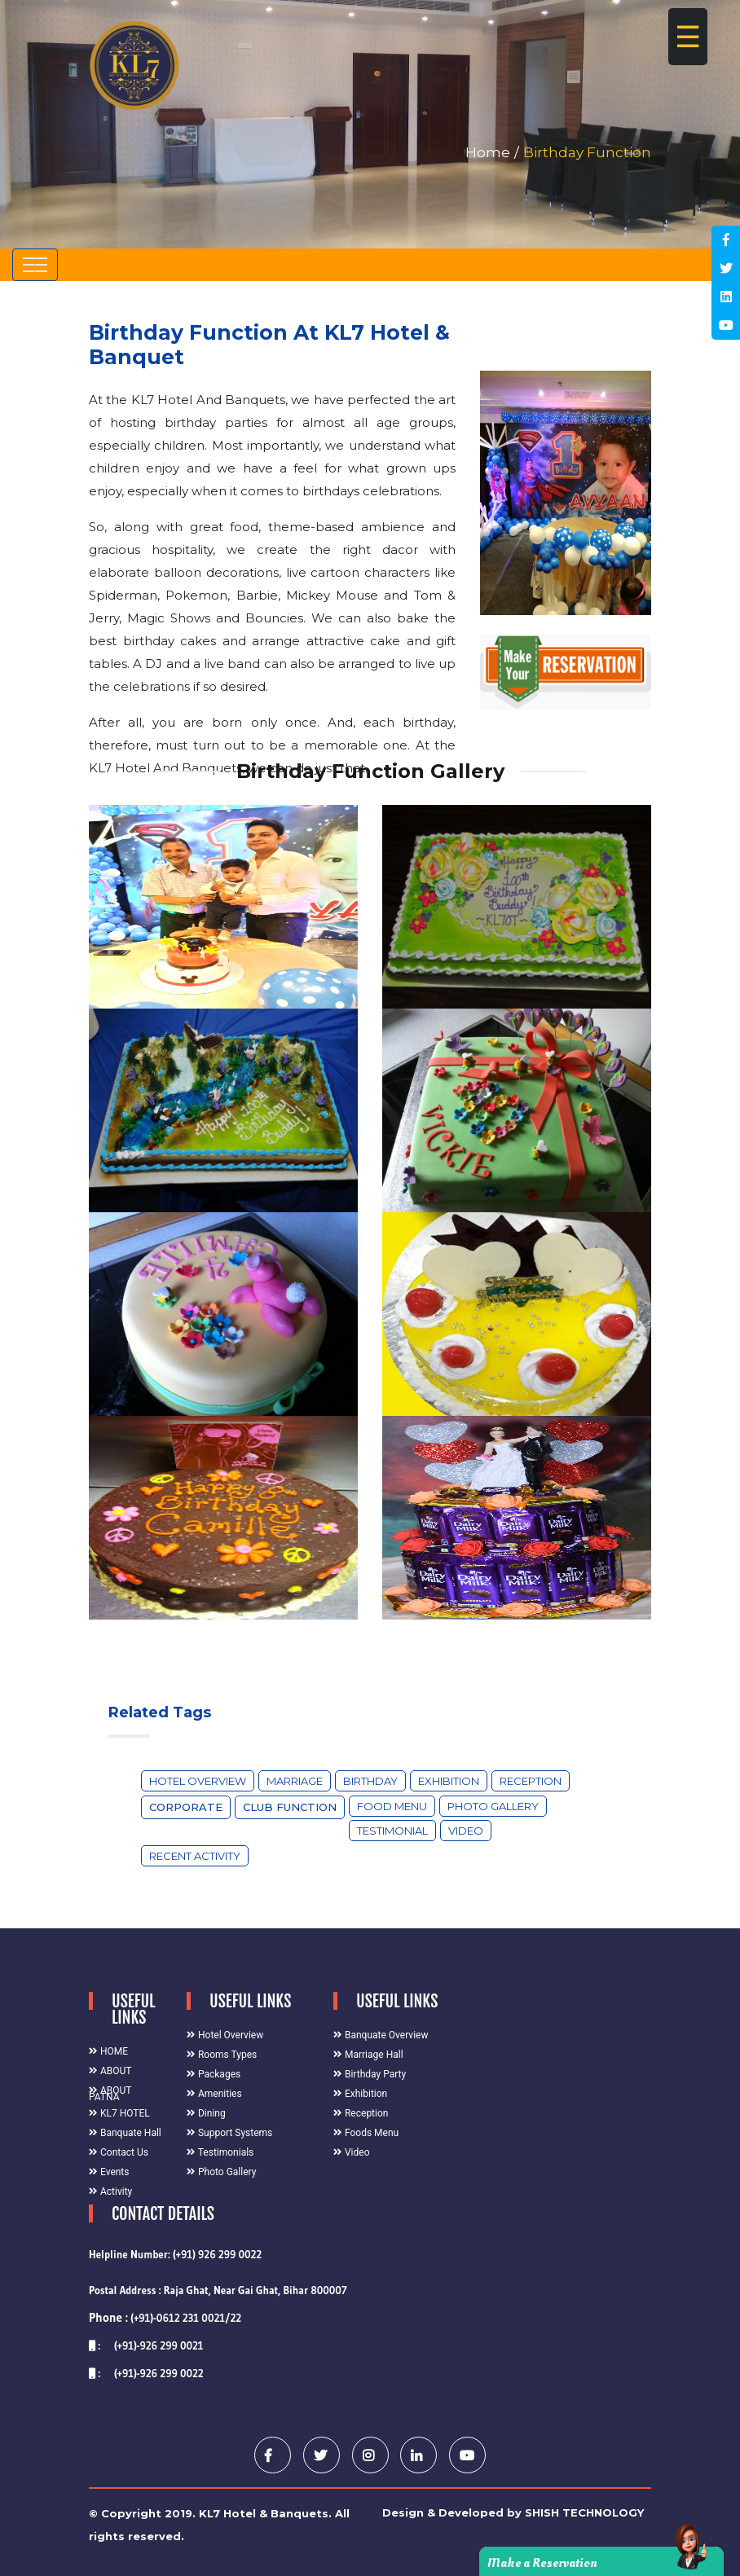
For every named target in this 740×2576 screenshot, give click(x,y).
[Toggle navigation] (35, 264)
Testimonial (392, 1830)
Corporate (185, 1806)
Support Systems (229, 2133)
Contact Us (118, 2152)
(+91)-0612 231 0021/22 (165, 2317)
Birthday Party (369, 2074)
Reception (531, 1780)
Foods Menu (366, 2133)
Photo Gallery (493, 1806)
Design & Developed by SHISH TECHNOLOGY (513, 2511)
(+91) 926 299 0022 (217, 2254)
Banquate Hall (125, 2133)
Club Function (290, 1806)
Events (109, 2172)
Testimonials (220, 2152)
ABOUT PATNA (110, 2094)
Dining (206, 2113)
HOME (108, 2051)
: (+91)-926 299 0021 (146, 2345)
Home (487, 152)
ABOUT (110, 2071)
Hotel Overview (197, 1780)
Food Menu (392, 1806)
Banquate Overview (380, 2035)
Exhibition (448, 1780)
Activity (110, 2191)
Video (465, 1830)
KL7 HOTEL (119, 2113)
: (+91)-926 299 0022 (146, 2373)
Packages (213, 2074)
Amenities (214, 2093)
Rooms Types (222, 2054)
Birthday (370, 1780)
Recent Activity (194, 1855)
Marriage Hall (368, 2054)
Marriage (294, 1780)
